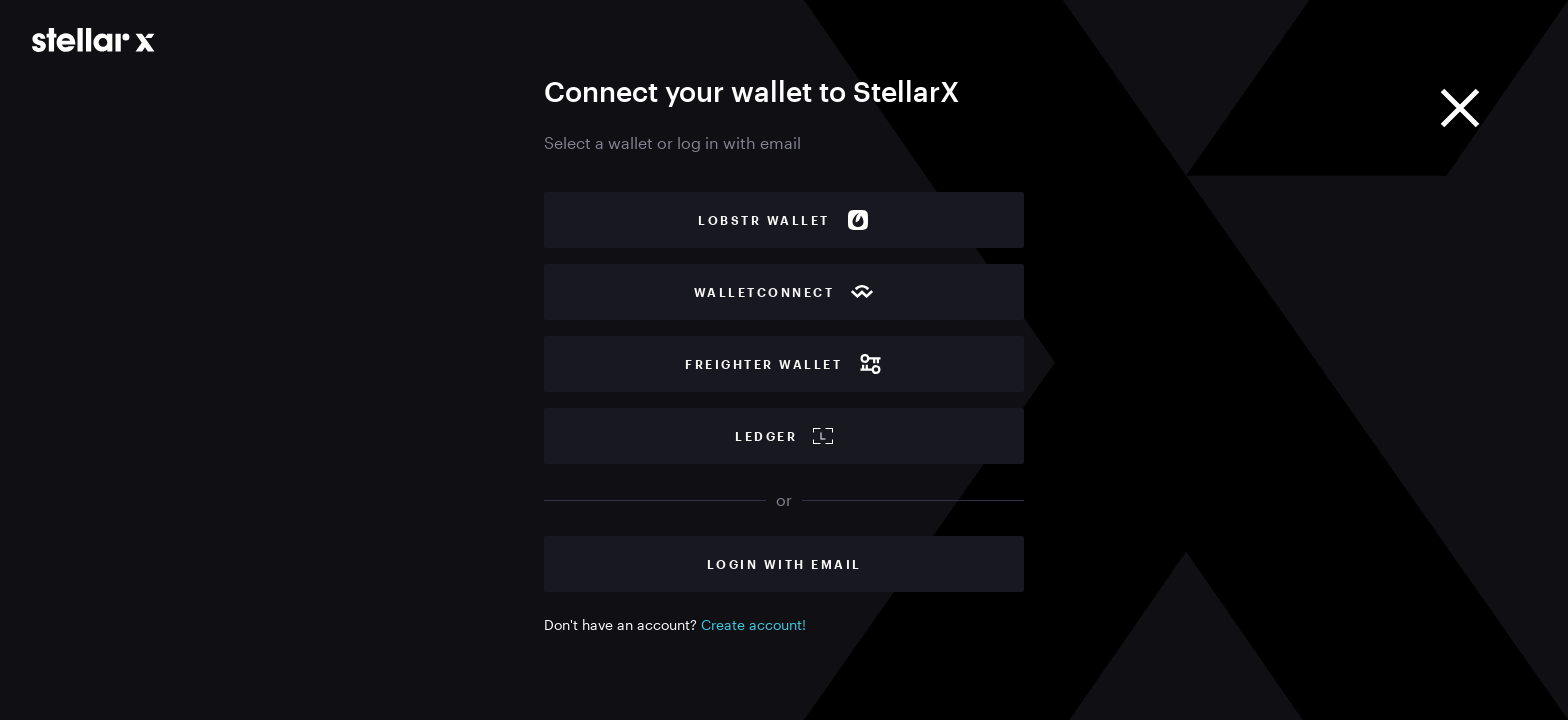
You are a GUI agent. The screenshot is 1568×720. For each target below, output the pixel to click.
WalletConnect (784, 292)
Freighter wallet (784, 364)
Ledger (784, 436)
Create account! (753, 624)
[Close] (1460, 108)
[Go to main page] (93, 40)
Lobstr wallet (784, 220)
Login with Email (784, 564)
